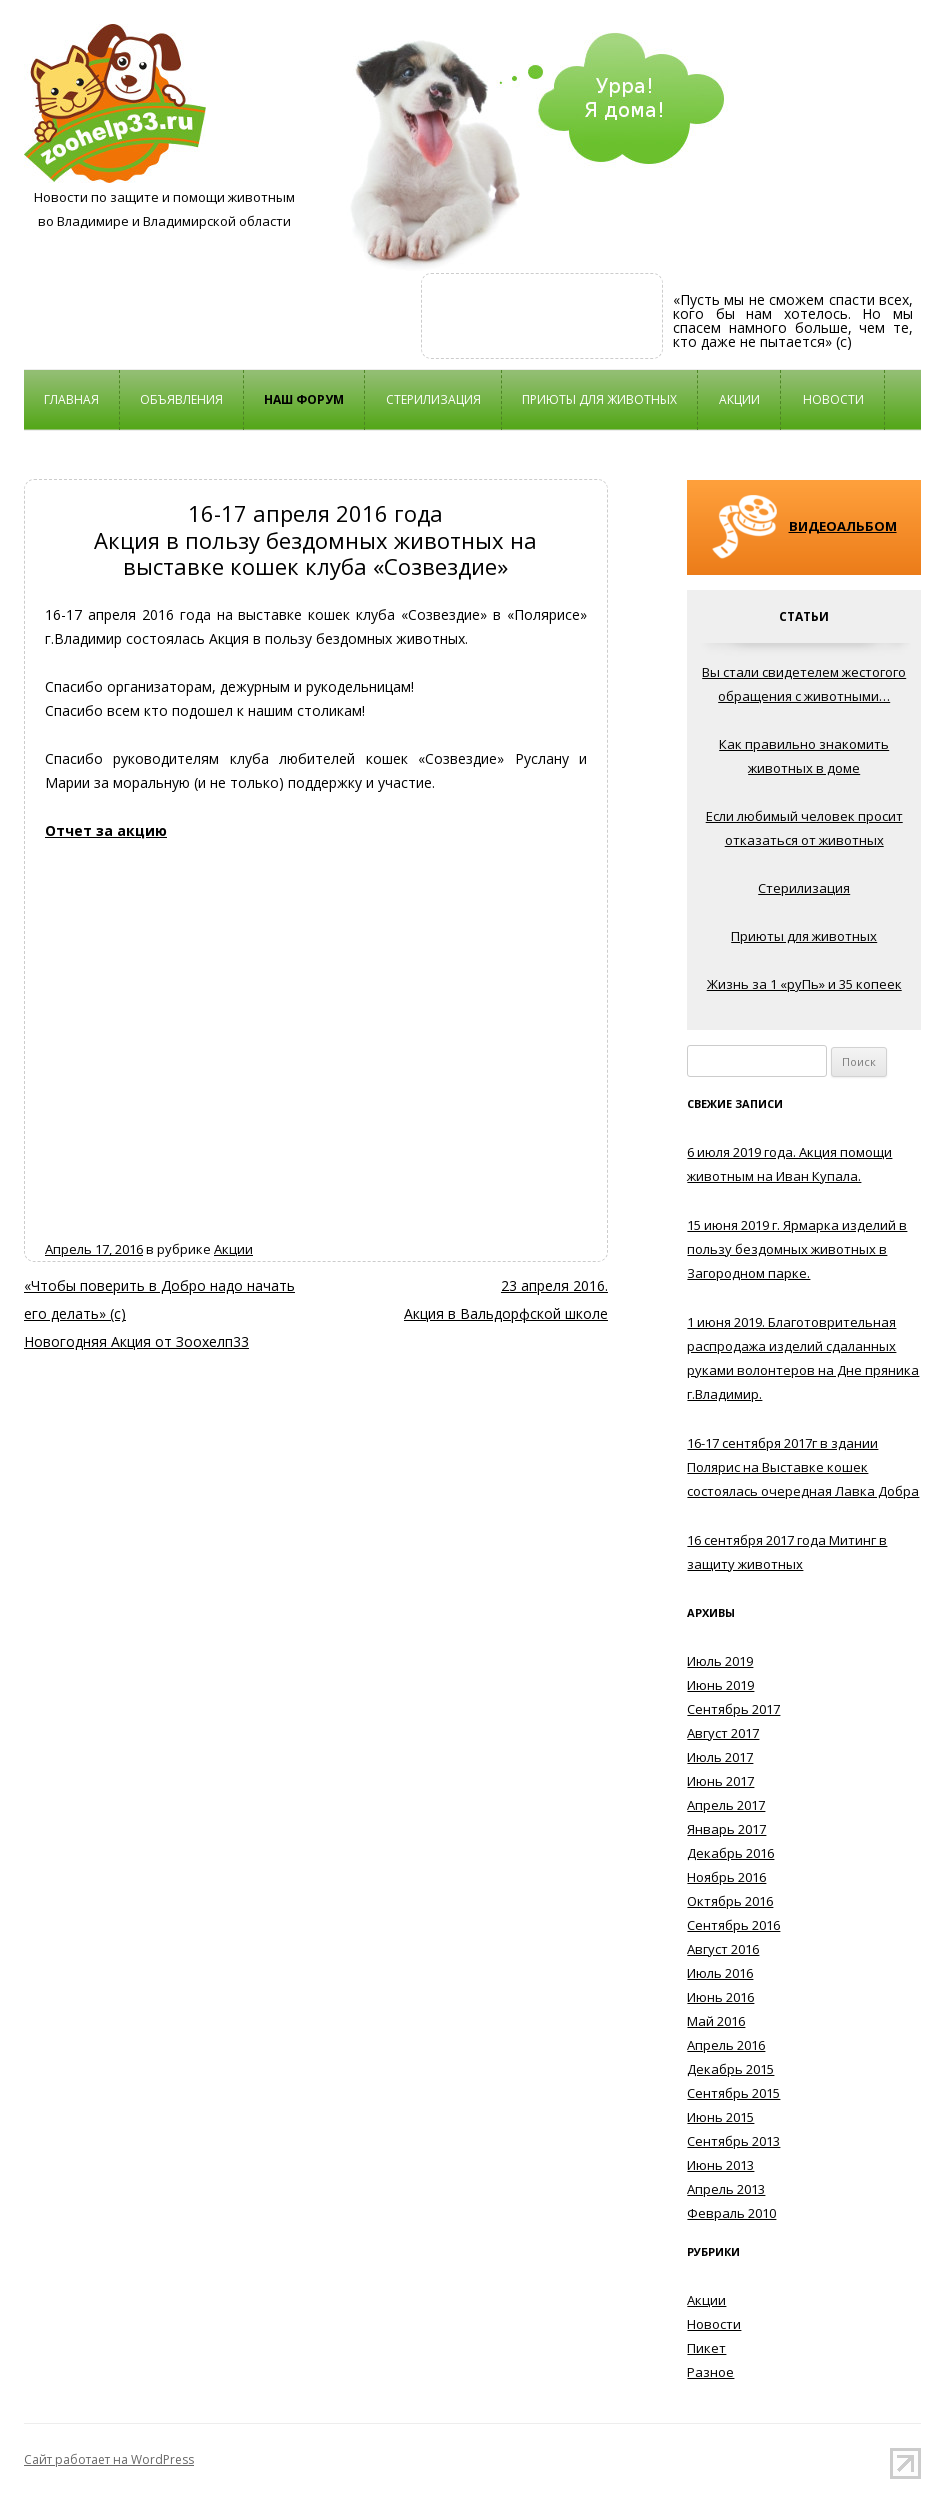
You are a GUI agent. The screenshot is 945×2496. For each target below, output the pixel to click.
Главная (71, 399)
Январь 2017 (726, 1829)
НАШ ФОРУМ (304, 399)
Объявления (181, 399)
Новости (833, 399)
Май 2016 (716, 2021)
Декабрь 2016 (730, 1853)
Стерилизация (433, 399)
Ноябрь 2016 (726, 1877)
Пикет (706, 2348)
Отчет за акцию (106, 830)
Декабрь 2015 (730, 2069)
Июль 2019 (720, 1661)
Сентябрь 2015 (733, 2093)
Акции (739, 399)
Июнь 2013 (720, 2165)
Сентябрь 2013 (733, 2141)
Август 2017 (723, 1733)
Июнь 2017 (720, 1781)
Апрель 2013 (726, 2189)
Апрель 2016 (726, 2045)
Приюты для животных (599, 399)
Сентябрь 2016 (733, 1925)
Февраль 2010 (731, 2213)
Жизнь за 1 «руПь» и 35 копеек (804, 984)
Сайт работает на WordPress (109, 2459)
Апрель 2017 (726, 1805)
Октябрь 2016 (730, 1901)
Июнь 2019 (720, 1685)
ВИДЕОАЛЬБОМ (843, 526)
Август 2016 (723, 1949)
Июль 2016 (720, 1973)
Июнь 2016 (720, 1997)
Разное (710, 2372)
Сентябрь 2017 (733, 1709)
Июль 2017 (720, 1757)
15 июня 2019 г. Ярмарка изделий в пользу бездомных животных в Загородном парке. (797, 1249)
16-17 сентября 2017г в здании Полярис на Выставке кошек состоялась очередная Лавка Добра (803, 1467)
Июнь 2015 (720, 2117)
